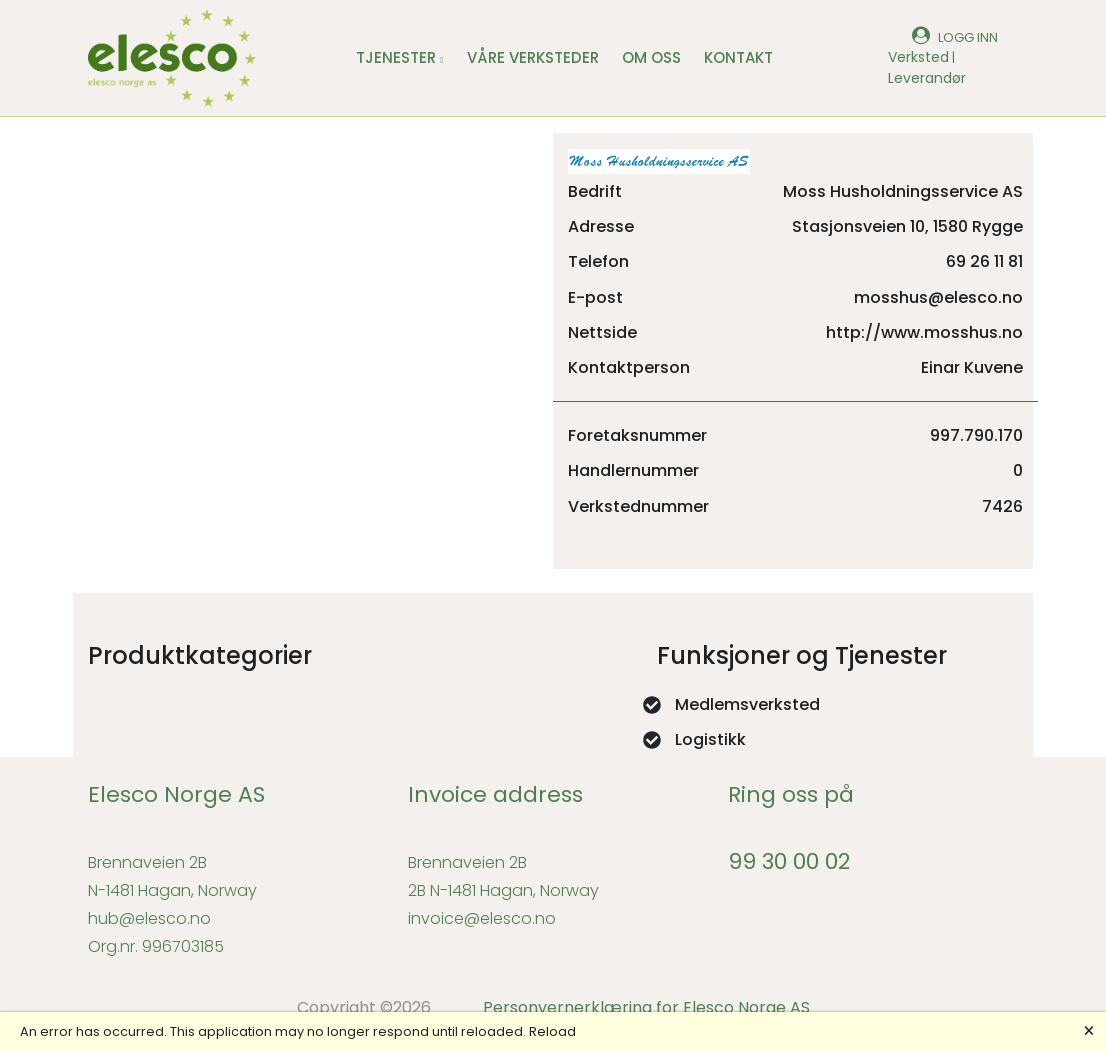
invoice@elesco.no (482, 918)
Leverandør (927, 78)
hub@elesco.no (149, 918)
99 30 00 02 (789, 861)
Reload (552, 1031)
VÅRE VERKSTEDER (533, 57)
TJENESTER (399, 57)
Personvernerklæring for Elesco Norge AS (646, 1007)
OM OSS (651, 57)
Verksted (918, 57)
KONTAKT (738, 57)
